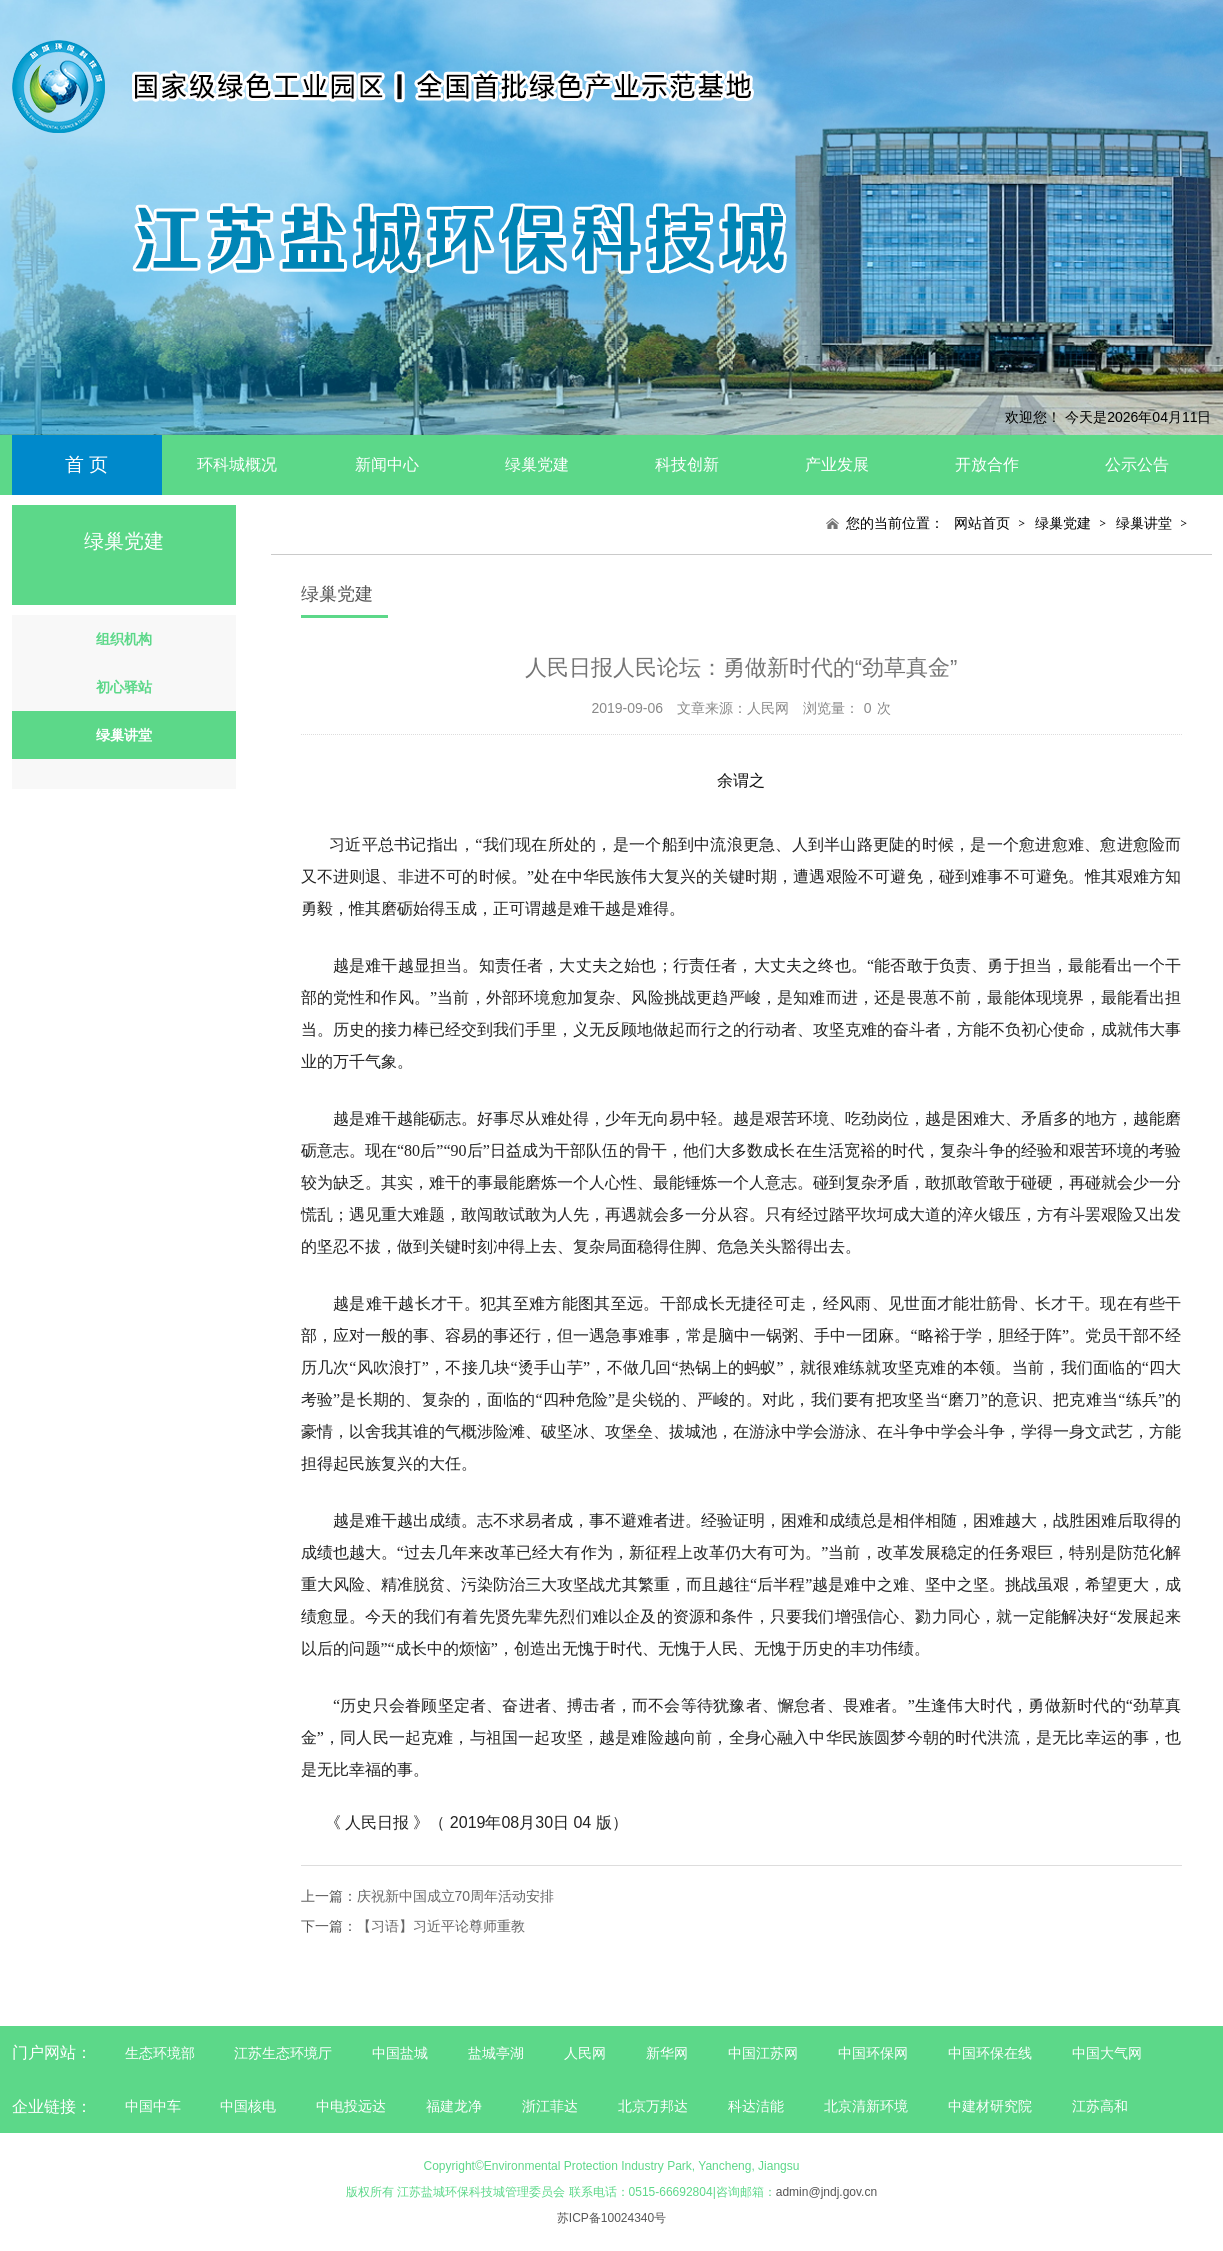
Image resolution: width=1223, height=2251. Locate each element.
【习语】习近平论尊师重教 (441, 1926)
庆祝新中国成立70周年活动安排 (456, 1896)
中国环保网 (875, 2053)
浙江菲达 (550, 2106)
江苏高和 (1100, 2106)
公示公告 (1137, 464)
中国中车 (153, 2106)
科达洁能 (756, 2106)
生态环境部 (160, 2053)
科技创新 (687, 464)
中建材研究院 (990, 2106)
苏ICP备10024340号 (611, 2218)
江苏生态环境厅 (283, 2053)
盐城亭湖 (496, 2053)
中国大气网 (1107, 2053)
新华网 (667, 2053)
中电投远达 (351, 2106)
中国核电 (248, 2106)
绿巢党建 (537, 464)
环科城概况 (237, 464)
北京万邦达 (653, 2106)
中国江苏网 (763, 2053)
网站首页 (982, 523)
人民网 (585, 2053)
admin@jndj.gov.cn (826, 2192)
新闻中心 (387, 464)
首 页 (86, 464)
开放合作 (987, 464)
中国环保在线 (990, 2053)
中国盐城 (400, 2053)
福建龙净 (454, 2106)
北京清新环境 (866, 2106)
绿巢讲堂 (1144, 523)
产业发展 (837, 464)
